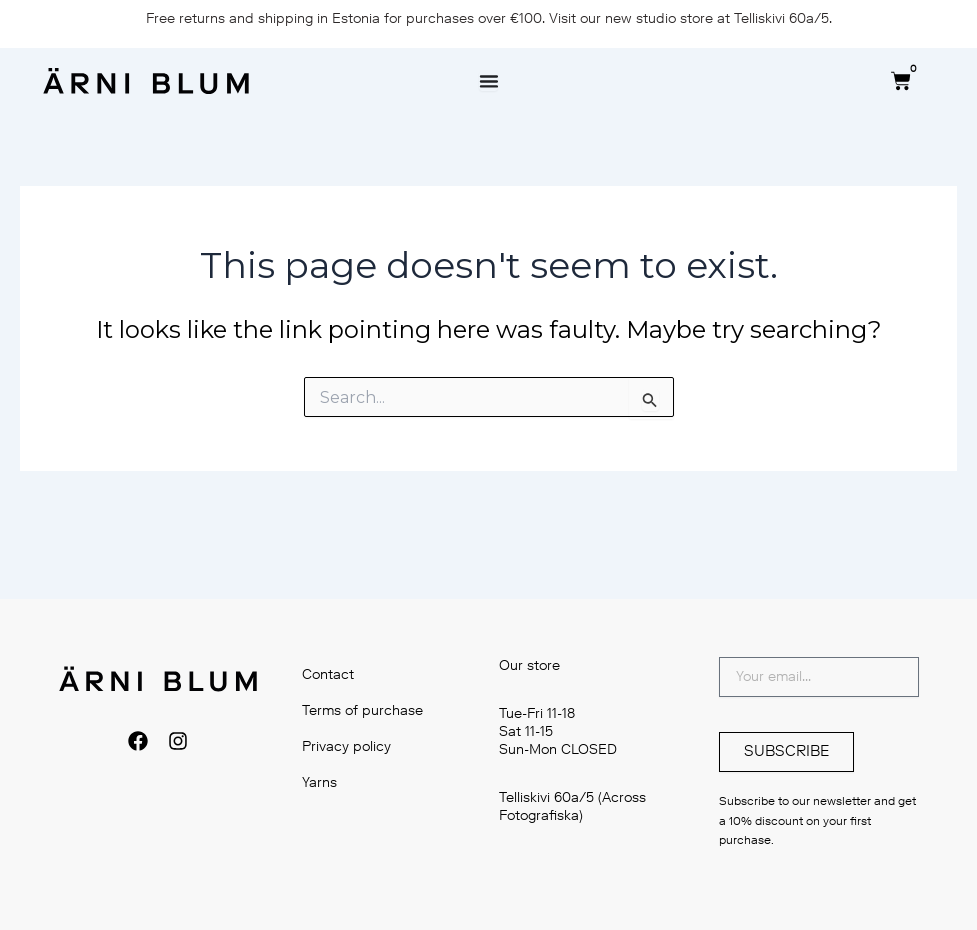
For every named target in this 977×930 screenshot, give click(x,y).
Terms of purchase (362, 710)
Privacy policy (346, 746)
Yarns (319, 782)
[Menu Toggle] (489, 81)
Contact (328, 674)
